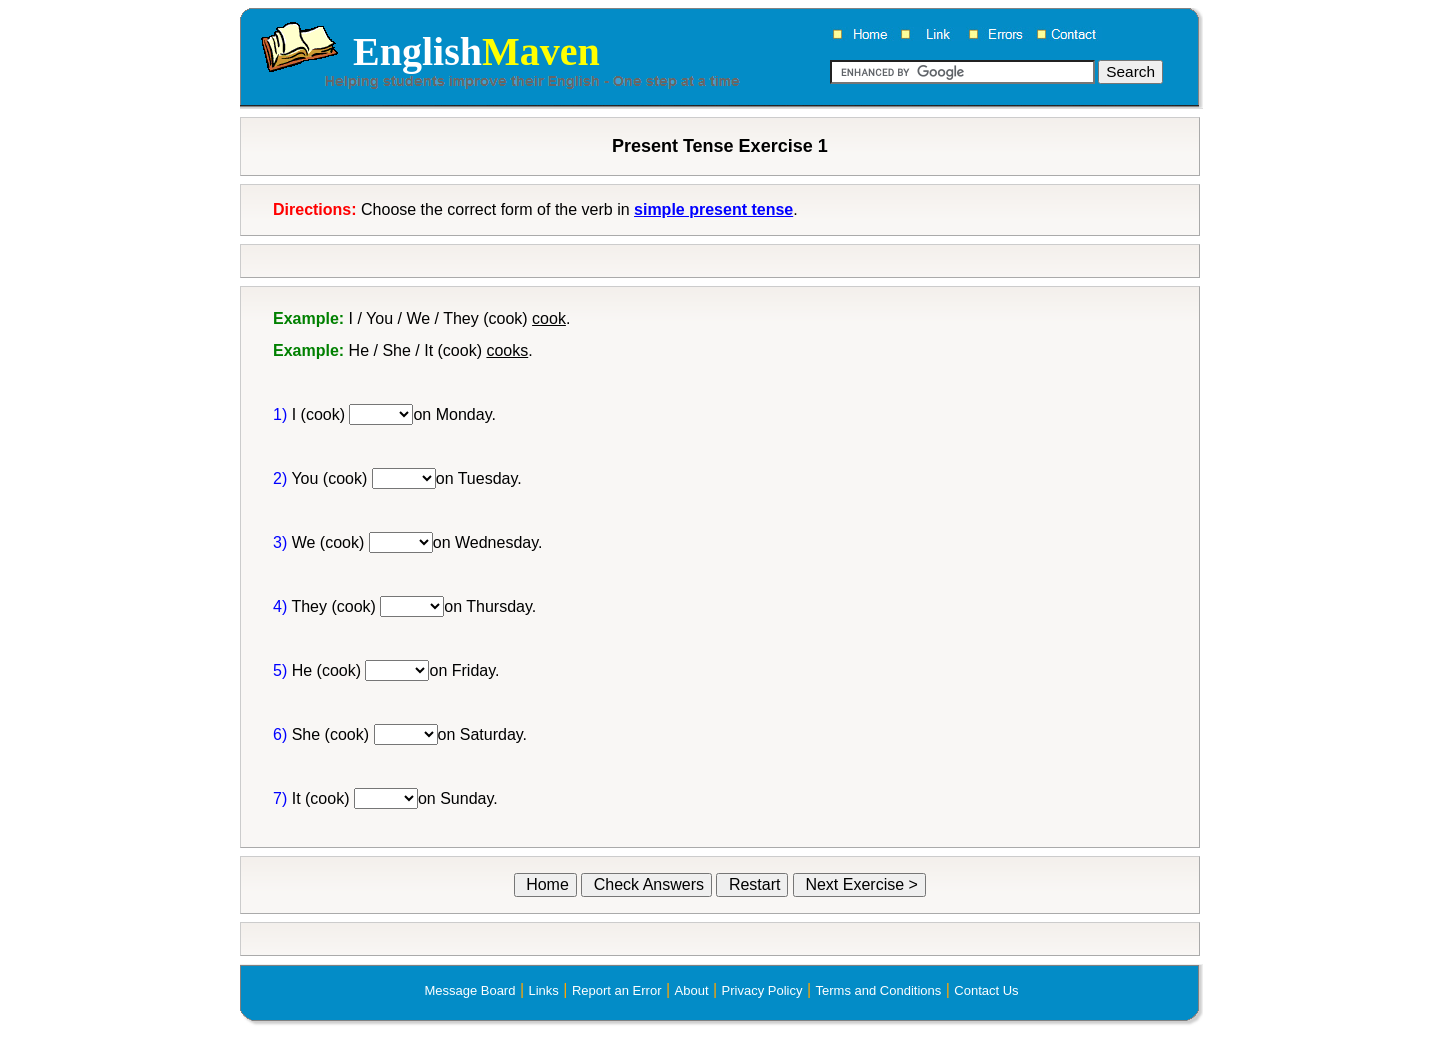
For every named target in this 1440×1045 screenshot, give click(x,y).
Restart (752, 884)
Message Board (469, 990)
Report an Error (617, 990)
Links (543, 990)
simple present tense (713, 209)
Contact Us (986, 990)
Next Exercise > (859, 884)
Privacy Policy (762, 990)
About (692, 990)
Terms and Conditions (879, 990)
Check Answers (646, 884)
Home (545, 884)
